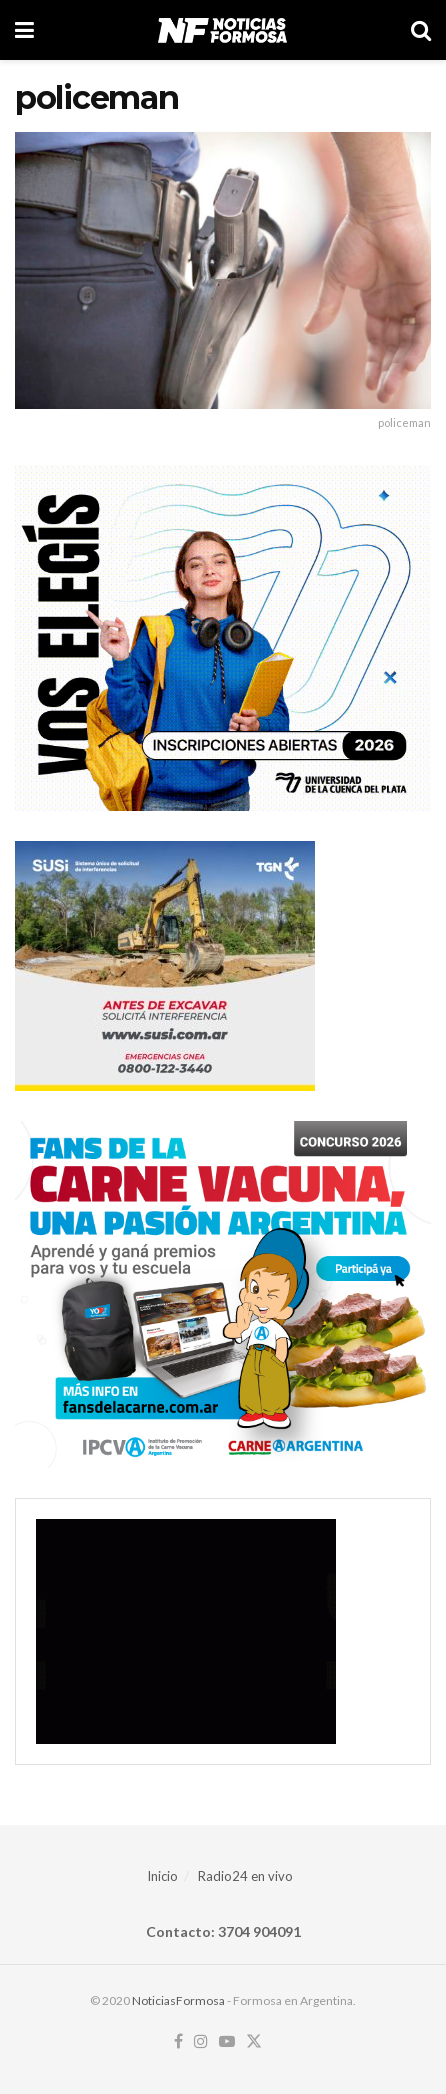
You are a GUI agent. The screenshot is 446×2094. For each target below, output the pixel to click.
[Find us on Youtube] (227, 2042)
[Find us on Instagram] (201, 2042)
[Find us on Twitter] (254, 2042)
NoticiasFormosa (178, 2000)
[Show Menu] (24, 30)
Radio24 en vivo (245, 1876)
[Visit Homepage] (222, 30)
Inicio (162, 1876)
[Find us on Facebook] (178, 2042)
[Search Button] (421, 30)
